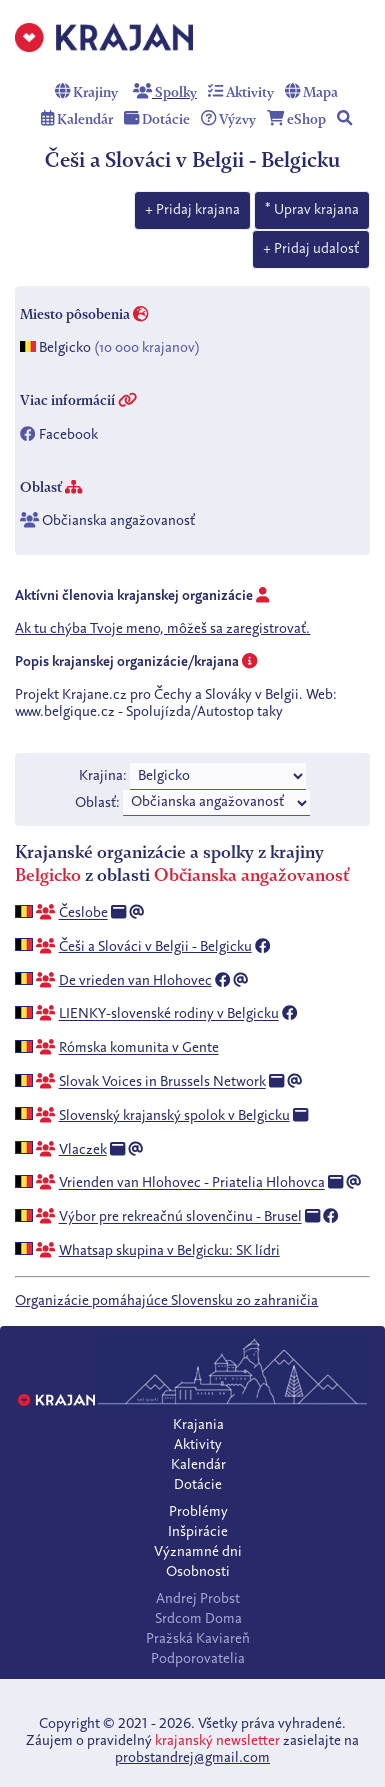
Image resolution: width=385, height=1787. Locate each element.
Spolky (165, 93)
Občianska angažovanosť (118, 522)
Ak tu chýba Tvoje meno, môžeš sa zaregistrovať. (162, 629)
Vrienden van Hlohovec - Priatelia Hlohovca (192, 1184)
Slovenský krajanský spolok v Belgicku (174, 1116)
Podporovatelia (198, 1659)
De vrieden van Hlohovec (135, 981)
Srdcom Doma (198, 1619)
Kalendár (77, 120)
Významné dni (198, 1552)
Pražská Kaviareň (198, 1639)
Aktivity (241, 93)
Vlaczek (83, 1150)
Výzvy (228, 120)
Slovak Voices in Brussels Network (162, 1083)
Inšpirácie (198, 1532)
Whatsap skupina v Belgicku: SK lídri (169, 1251)
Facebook (68, 435)
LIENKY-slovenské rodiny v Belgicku (169, 1015)
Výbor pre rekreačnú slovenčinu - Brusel (180, 1218)
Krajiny (86, 93)
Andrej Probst (198, 1599)
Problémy (198, 1512)
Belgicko (65, 348)
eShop (296, 120)
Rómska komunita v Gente (139, 1049)
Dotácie (157, 120)
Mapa (311, 93)
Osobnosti (198, 1572)
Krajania (198, 1425)
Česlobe (83, 914)
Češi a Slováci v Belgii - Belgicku (155, 947)
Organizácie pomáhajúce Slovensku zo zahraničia (166, 1301)
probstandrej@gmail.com (192, 1758)
